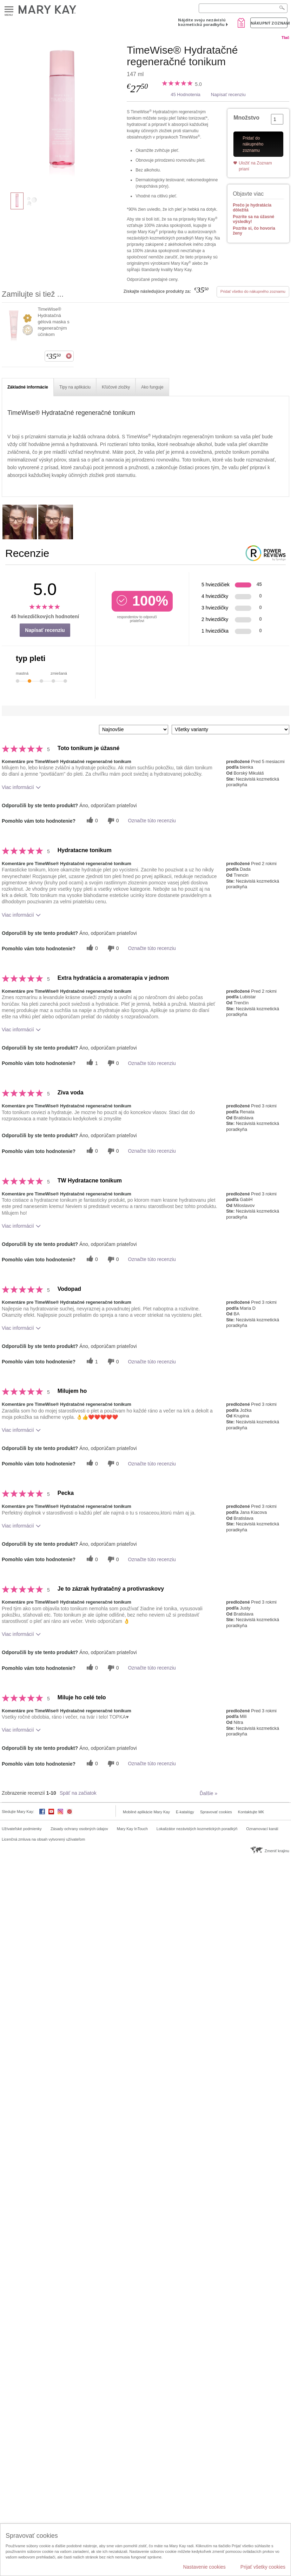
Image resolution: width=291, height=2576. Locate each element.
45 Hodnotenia (185, 94)
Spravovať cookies (216, 1812)
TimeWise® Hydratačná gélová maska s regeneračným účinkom (53, 321)
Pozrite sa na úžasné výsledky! (253, 219)
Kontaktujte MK (251, 1812)
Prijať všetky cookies (262, 2567)
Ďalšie (209, 1793)
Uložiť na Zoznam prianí (255, 166)
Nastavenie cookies (204, 2567)
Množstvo (246, 118)
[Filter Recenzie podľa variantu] (230, 729)
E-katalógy (185, 1812)
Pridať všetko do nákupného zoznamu (252, 291)
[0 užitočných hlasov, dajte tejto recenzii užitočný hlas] (91, 821)
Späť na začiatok (78, 1793)
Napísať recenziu (228, 94)
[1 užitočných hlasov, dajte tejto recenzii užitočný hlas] (91, 1063)
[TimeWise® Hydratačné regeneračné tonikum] (61, 114)
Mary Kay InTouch (132, 1829)
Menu (9, 9)
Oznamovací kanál (262, 1829)
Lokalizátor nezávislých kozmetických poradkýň (197, 1829)
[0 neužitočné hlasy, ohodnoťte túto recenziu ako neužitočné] (112, 821)
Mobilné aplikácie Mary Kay (146, 1812)
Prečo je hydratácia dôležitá (252, 208)
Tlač (285, 37)
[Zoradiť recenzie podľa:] (133, 729)
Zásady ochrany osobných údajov (79, 1829)
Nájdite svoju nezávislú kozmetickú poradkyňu (202, 22)
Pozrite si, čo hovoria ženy (254, 231)
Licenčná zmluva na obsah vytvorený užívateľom (43, 1839)
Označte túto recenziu (152, 820)
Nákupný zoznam (269, 23)
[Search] (243, 8)
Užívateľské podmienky (22, 1829)
